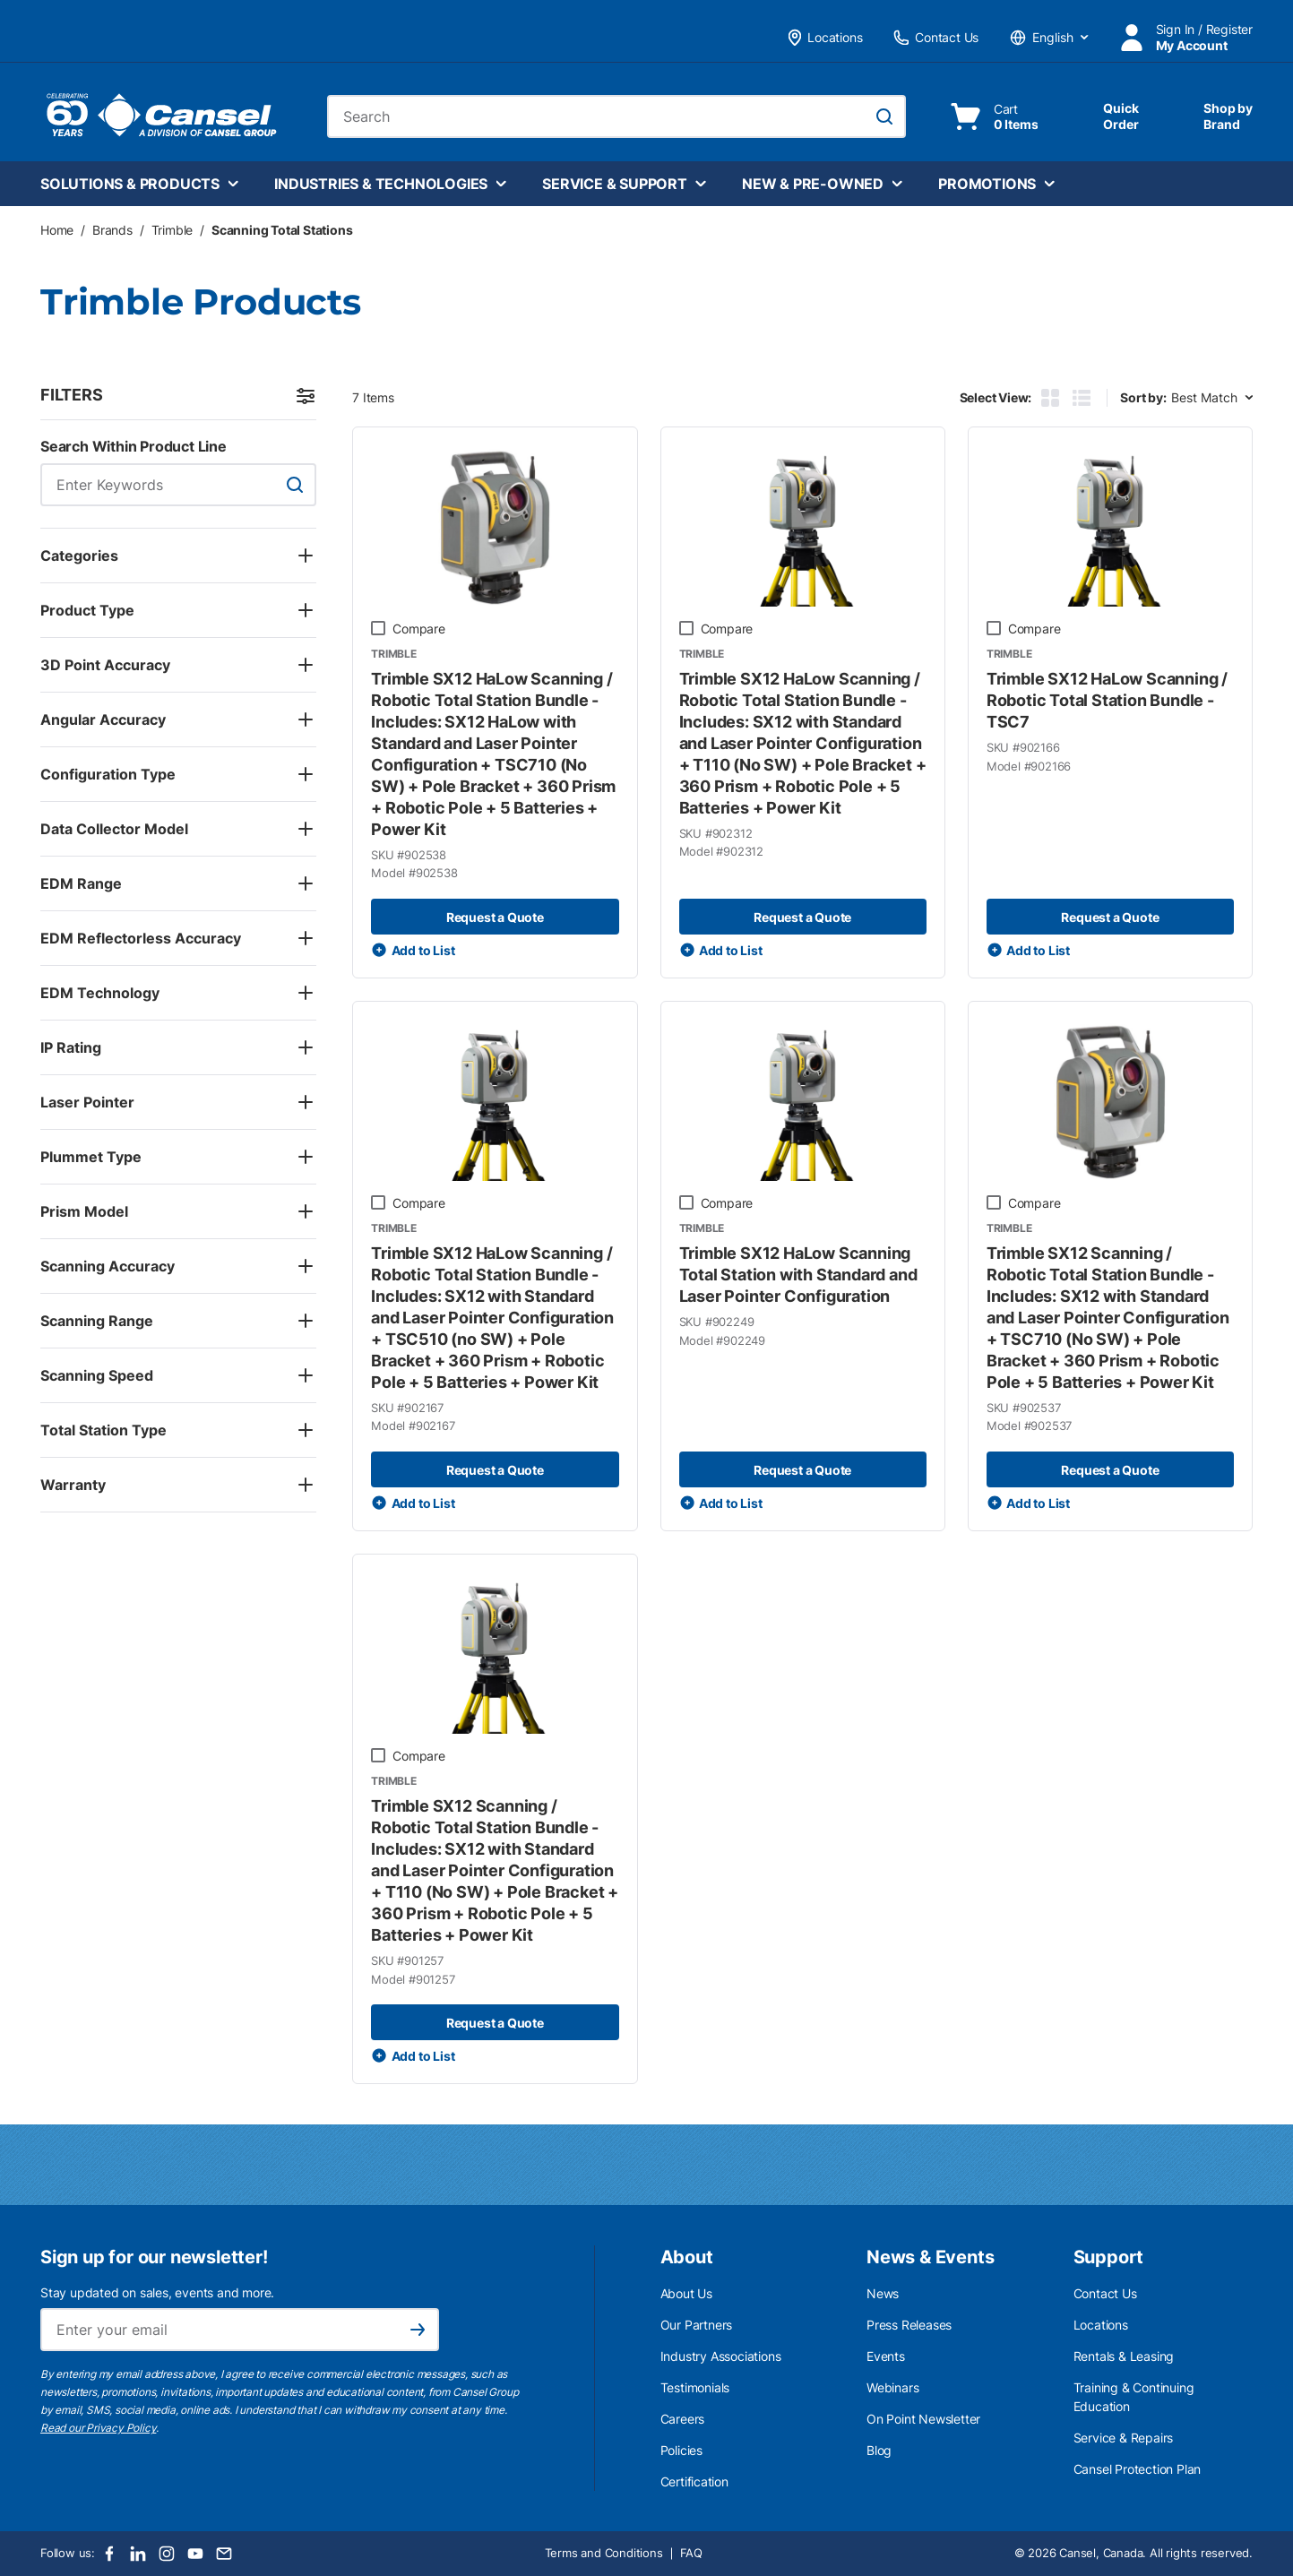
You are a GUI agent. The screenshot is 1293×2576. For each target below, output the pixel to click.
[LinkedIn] (138, 2553)
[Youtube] (195, 2553)
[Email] (224, 2553)
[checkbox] (378, 628)
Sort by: (1143, 397)
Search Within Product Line (133, 446)
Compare (418, 628)
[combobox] (616, 116)
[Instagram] (167, 2553)
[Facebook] (109, 2553)
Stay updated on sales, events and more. (157, 2292)
